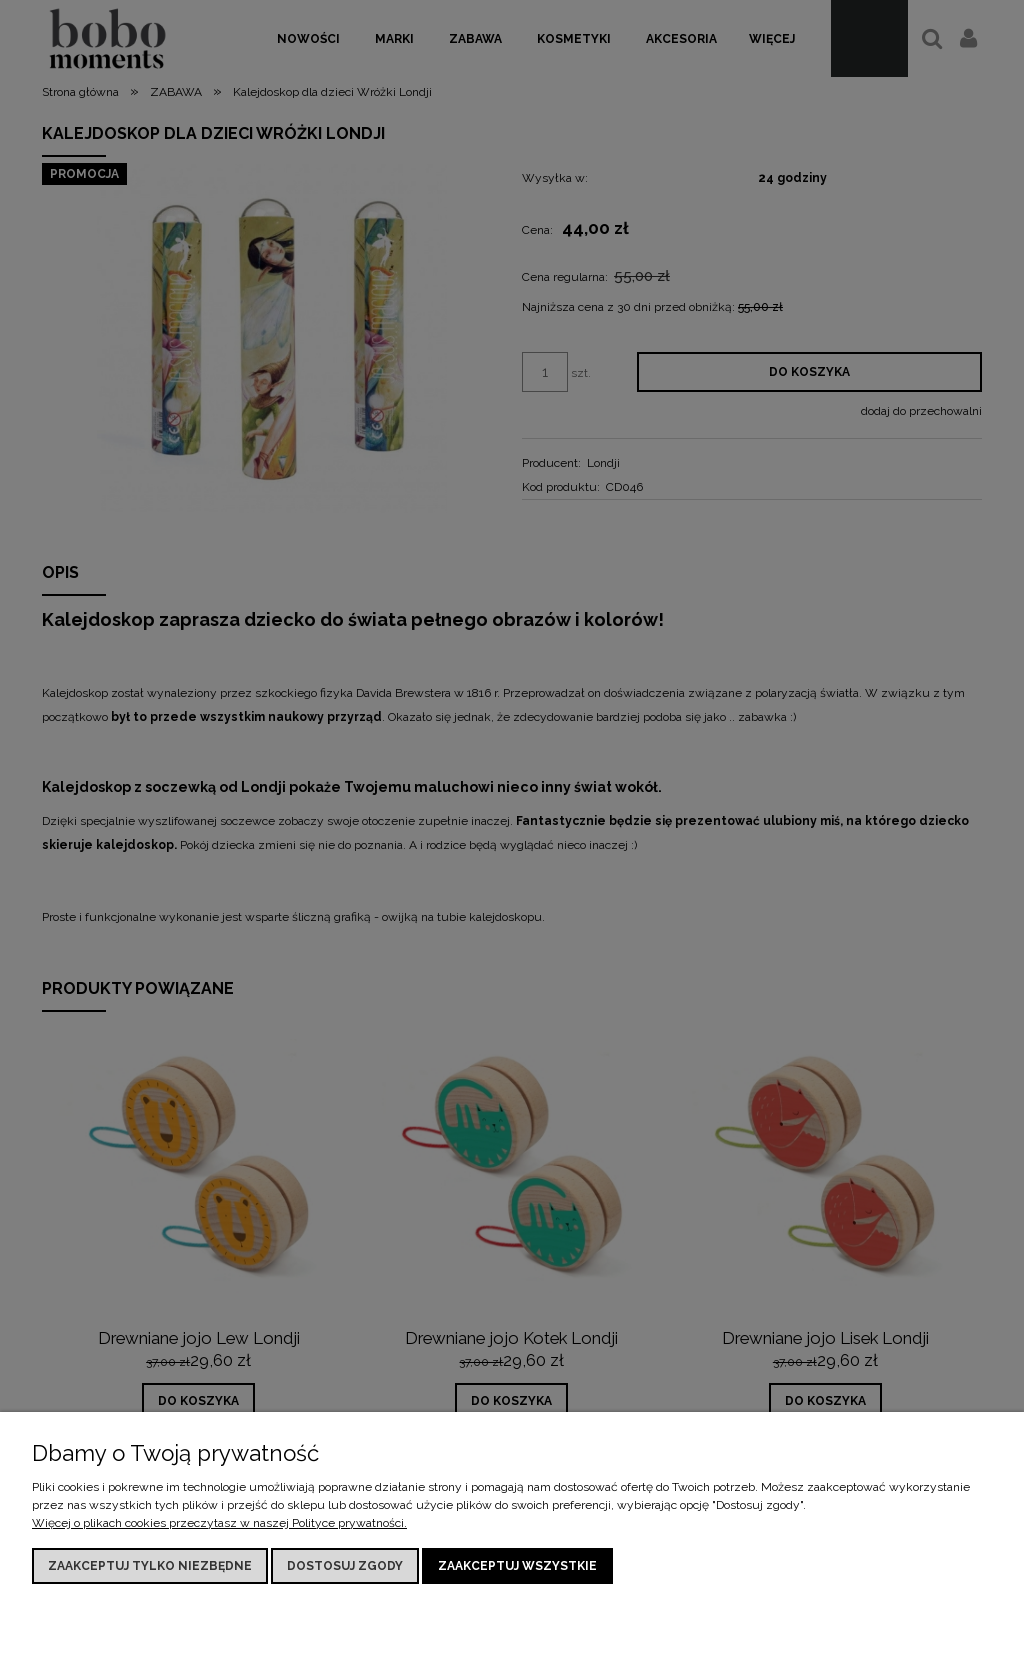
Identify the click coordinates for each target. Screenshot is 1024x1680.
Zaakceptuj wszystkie (517, 1566)
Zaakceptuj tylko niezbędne (150, 1566)
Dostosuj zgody (345, 1566)
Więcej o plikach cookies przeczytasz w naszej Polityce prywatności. (219, 1523)
